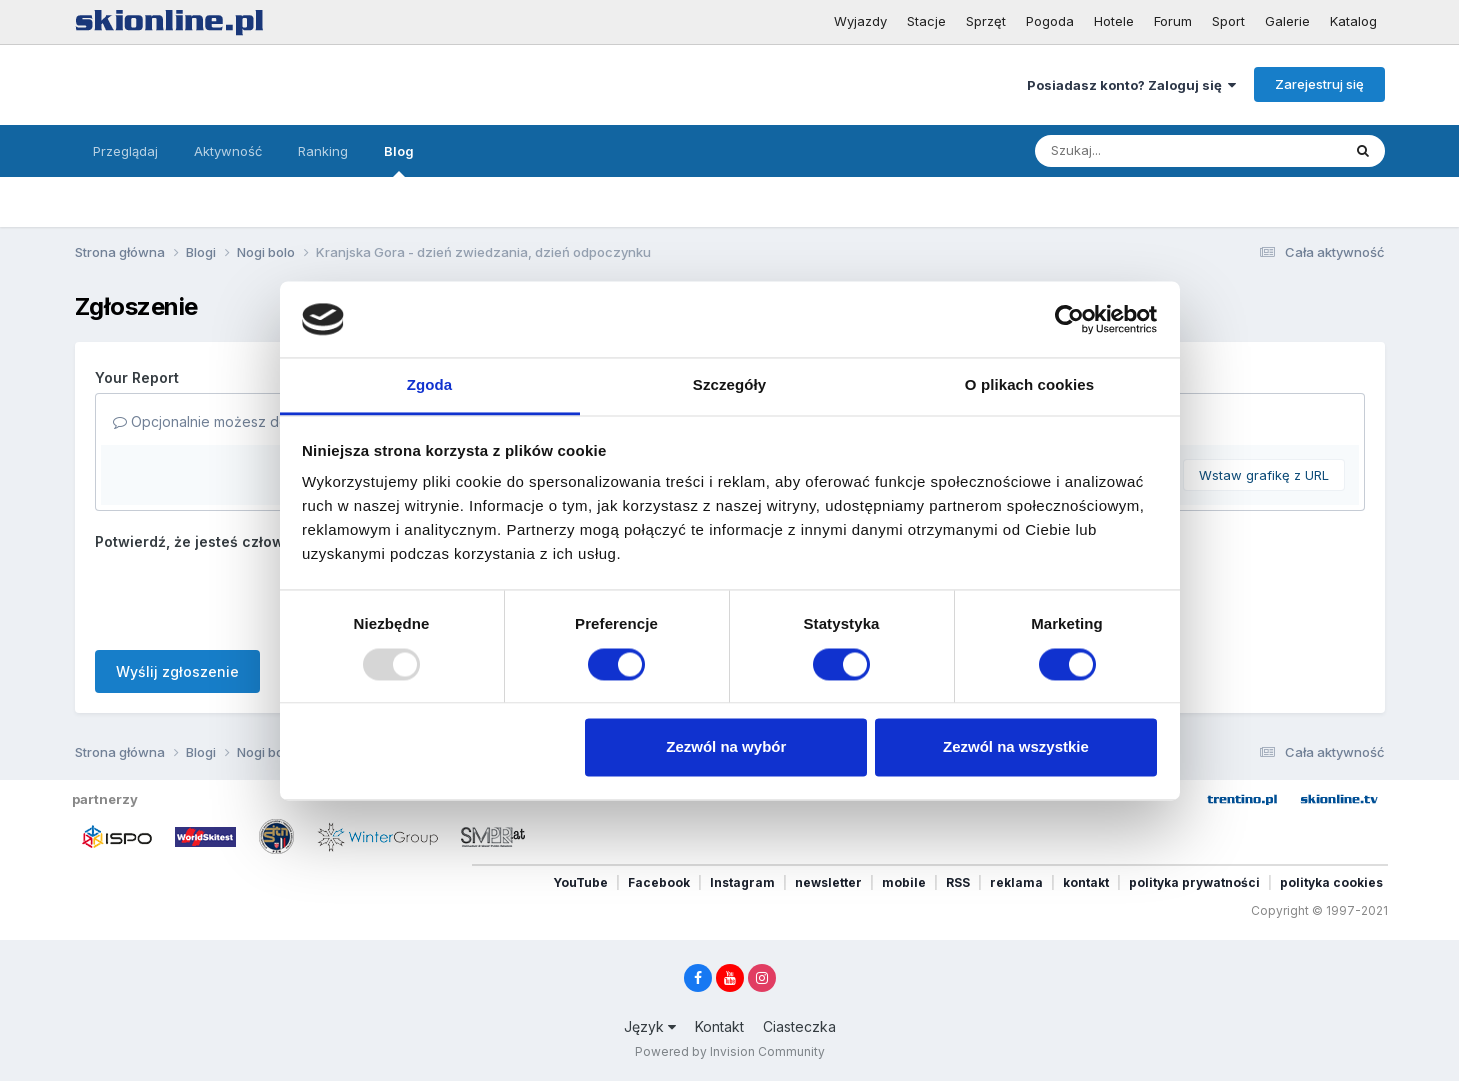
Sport (1228, 21)
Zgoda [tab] (430, 385)
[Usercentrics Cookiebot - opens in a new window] (1069, 319)
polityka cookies (1331, 882)
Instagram (742, 882)
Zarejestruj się (1319, 84)
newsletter (828, 882)
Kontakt (719, 1026)
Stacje (926, 21)
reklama (1016, 882)
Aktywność (228, 151)
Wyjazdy (860, 21)
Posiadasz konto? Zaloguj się (1131, 85)
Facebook (659, 882)
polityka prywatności (1194, 882)
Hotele (1114, 21)
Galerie (1287, 21)
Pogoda (1050, 21)
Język (650, 1026)
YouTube (580, 882)
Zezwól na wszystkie (1016, 747)
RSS (958, 882)
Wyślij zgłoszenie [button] (177, 671)
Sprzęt (986, 21)
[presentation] (247, 596)
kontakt (1086, 882)
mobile (904, 882)
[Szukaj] (1123, 151)
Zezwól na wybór (726, 747)
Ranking (323, 151)
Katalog (1353, 21)
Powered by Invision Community (730, 1051)
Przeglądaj (125, 151)
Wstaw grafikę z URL (1264, 475)
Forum (1173, 21)
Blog (399, 160)
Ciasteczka (799, 1026)
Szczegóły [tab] (729, 385)
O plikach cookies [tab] (1029, 385)
